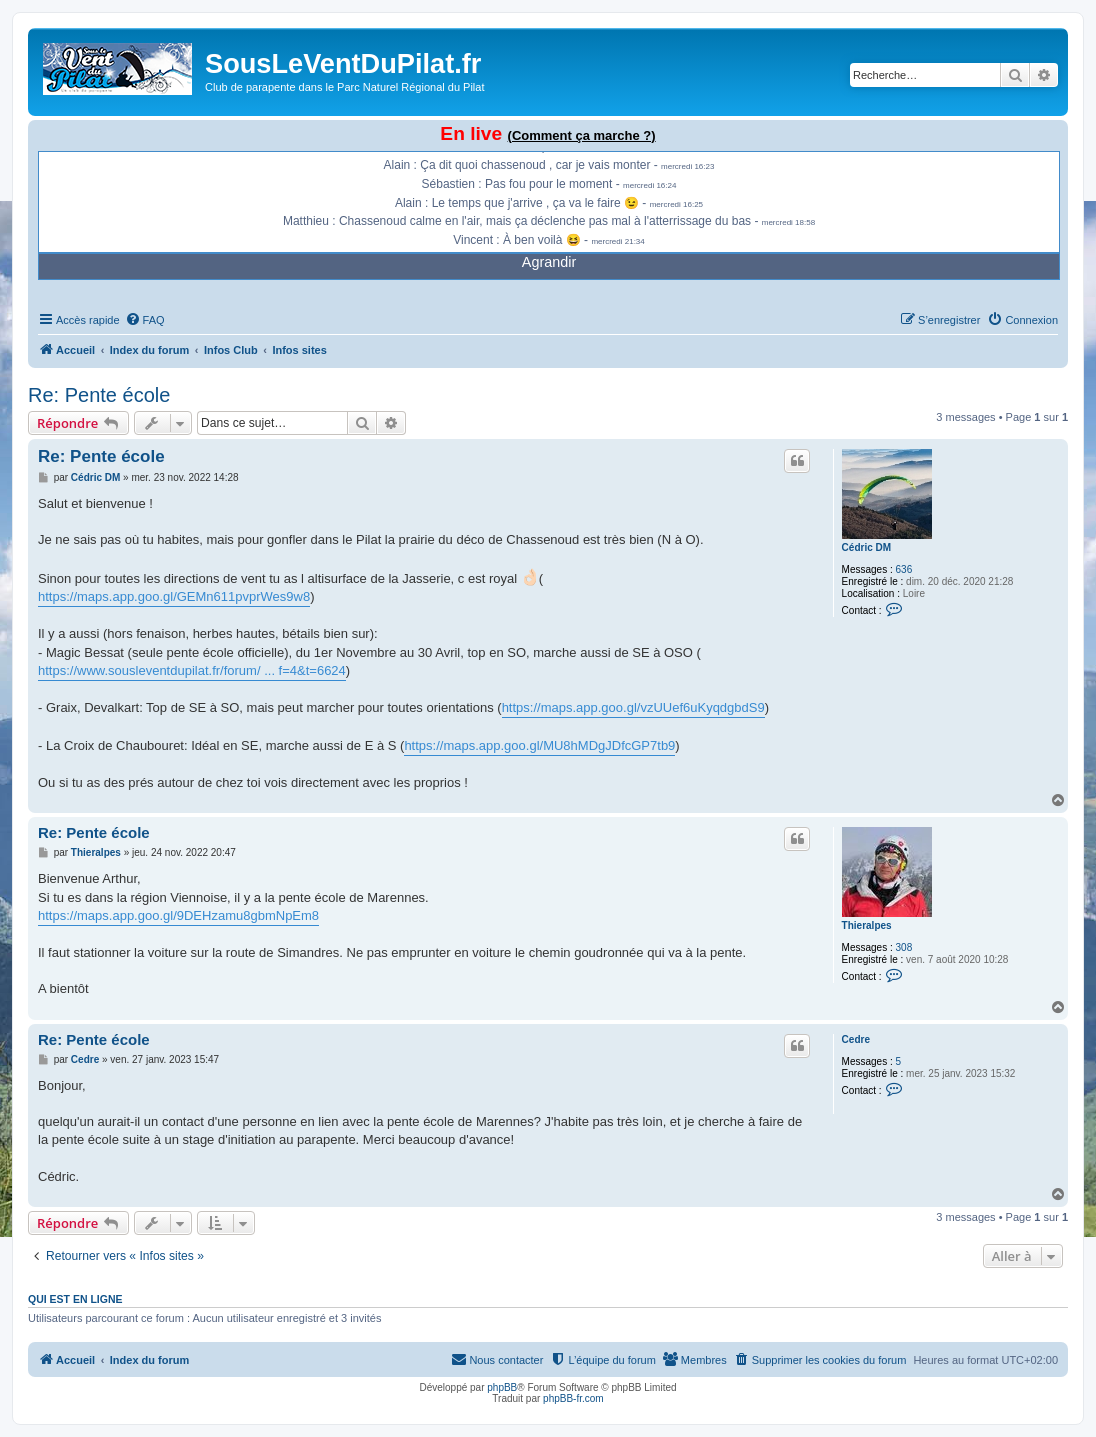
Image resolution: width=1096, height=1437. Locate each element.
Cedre (856, 1039)
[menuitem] (145, 320)
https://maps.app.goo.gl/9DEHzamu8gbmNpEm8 (178, 915)
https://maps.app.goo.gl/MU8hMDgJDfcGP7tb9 (539, 745)
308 (904, 947)
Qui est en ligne (75, 1299)
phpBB (502, 1387)
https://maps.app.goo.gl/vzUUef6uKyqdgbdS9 (633, 707)
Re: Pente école (99, 395)
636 (904, 569)
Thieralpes (867, 925)
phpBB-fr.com (573, 1398)
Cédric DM (866, 547)
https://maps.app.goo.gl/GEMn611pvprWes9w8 (174, 596)
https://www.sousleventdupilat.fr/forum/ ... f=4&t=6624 (192, 670)
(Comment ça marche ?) (582, 135)
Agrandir (549, 262)
